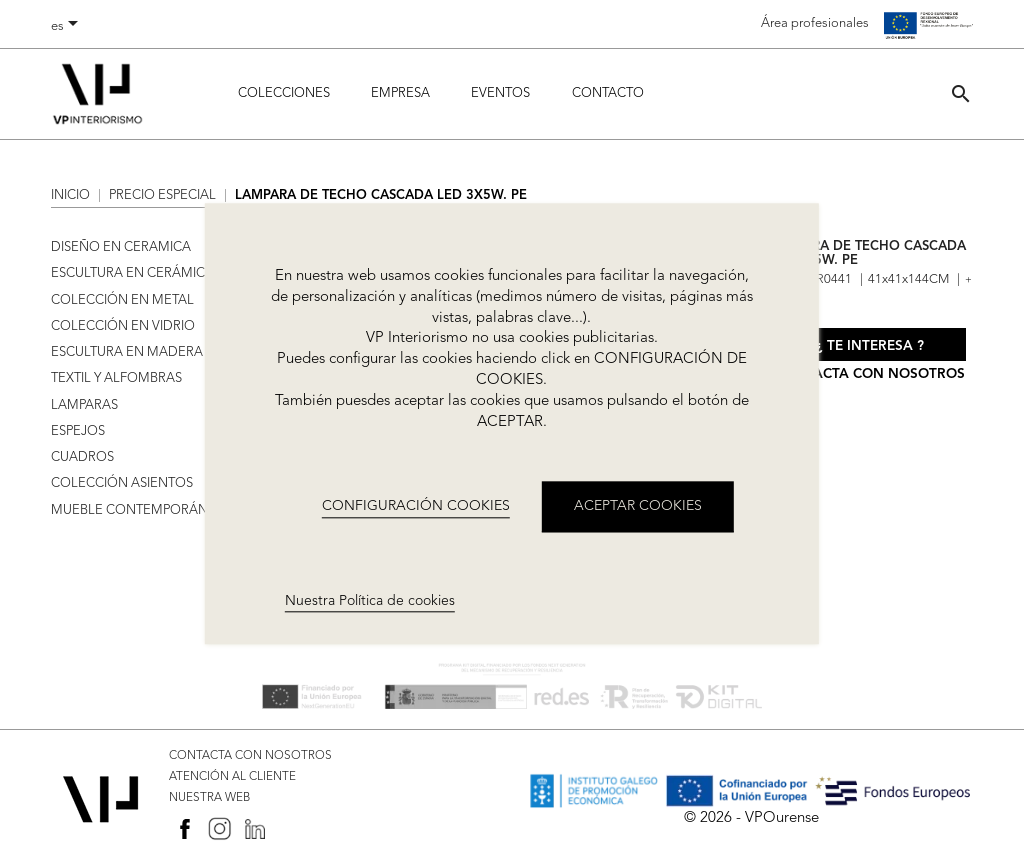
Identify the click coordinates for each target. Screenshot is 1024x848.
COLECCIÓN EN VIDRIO (123, 326)
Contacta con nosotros (870, 374)
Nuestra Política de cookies (370, 601)
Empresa (400, 93)
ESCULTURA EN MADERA (127, 352)
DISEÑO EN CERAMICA (121, 247)
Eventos (500, 93)
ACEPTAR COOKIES (638, 507)
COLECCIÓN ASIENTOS (122, 483)
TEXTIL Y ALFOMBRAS (116, 378)
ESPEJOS (78, 431)
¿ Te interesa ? (870, 346)
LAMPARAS (84, 405)
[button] (961, 93)
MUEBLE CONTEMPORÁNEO (139, 510)
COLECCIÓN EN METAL (122, 300)
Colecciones (284, 93)
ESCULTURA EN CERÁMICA (132, 273)
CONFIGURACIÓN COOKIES (416, 506)
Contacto (608, 93)
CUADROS (82, 457)
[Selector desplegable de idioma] (68, 27)
